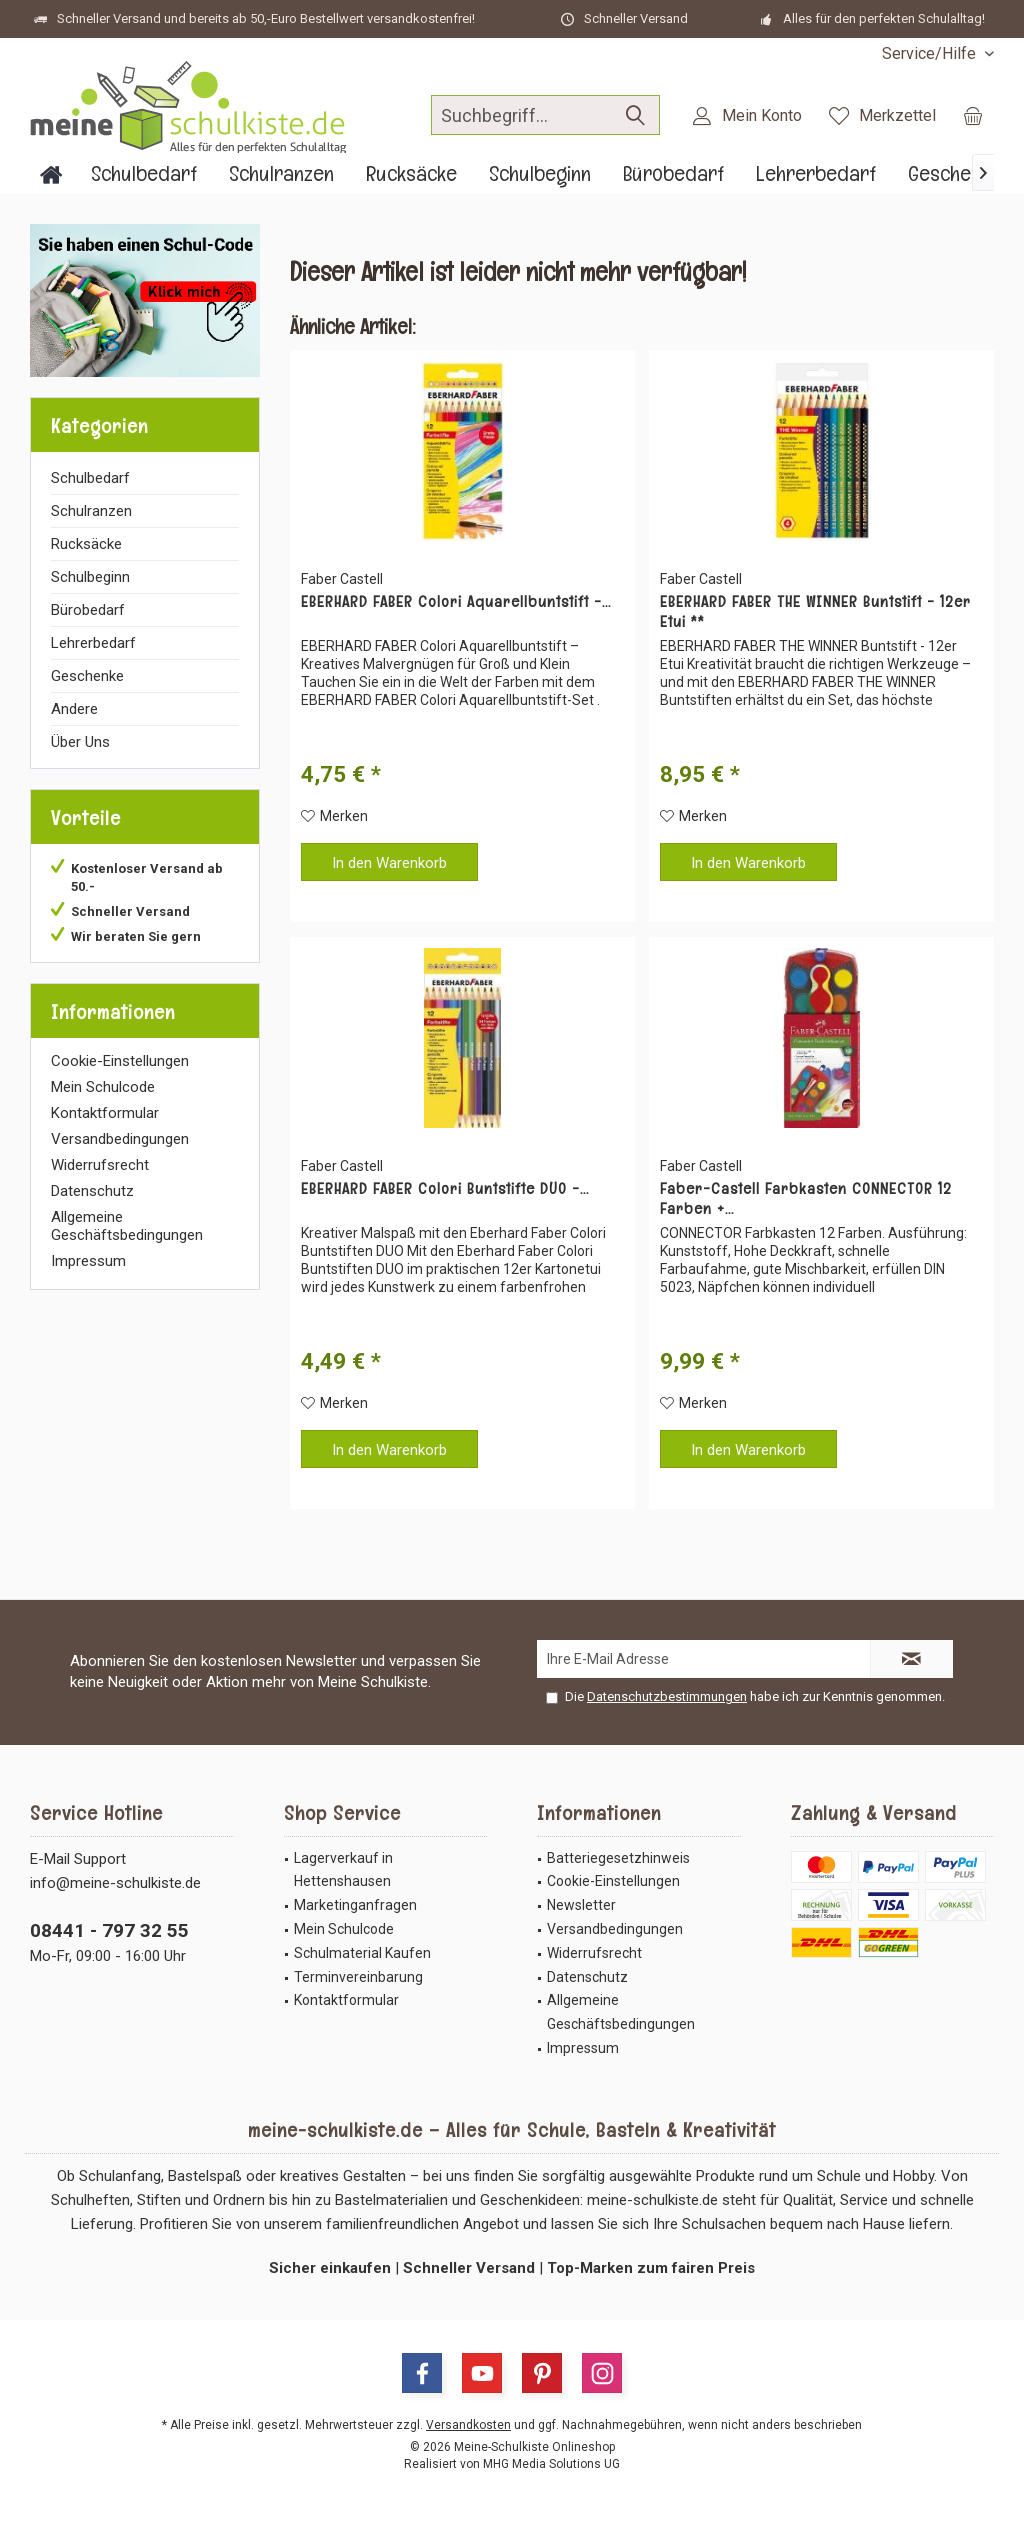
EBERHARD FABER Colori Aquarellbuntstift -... (456, 602)
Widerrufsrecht (100, 1165)
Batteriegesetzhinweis (618, 1858)
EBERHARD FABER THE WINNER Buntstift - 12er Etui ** (815, 612)
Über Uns (80, 742)
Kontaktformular (105, 1113)
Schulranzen (91, 511)
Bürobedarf (88, 610)
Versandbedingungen (120, 1139)
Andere (74, 709)
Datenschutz (92, 1191)
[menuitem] (930, 53)
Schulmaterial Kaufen (362, 1953)
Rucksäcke (86, 544)
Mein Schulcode (103, 1087)
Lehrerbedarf (93, 643)
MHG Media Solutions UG (551, 2464)
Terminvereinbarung (358, 1977)
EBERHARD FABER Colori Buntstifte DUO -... (445, 1189)
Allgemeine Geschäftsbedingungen (127, 1226)
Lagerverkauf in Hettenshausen (343, 1870)
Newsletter (581, 1905)
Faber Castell (342, 579)
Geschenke (87, 676)
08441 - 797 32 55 (109, 1930)
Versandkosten (468, 2425)
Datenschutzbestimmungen (667, 1696)
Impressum (88, 1261)
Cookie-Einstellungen (120, 1061)
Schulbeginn (90, 577)
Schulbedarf (90, 478)
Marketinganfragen (355, 1905)
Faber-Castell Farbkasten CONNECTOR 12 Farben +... (806, 1199)
